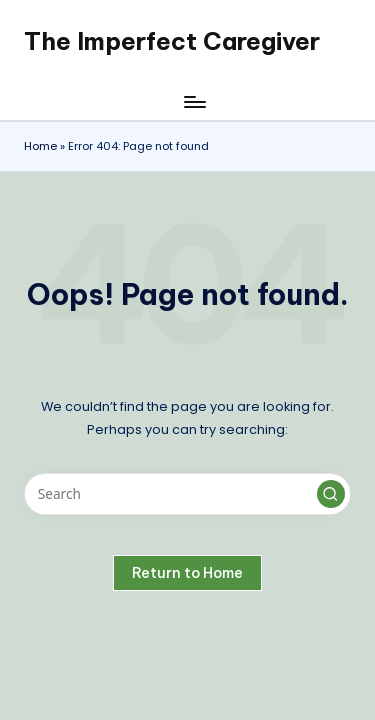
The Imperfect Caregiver (172, 41)
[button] (331, 494)
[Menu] (194, 101)
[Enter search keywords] (187, 494)
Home (40, 146)
